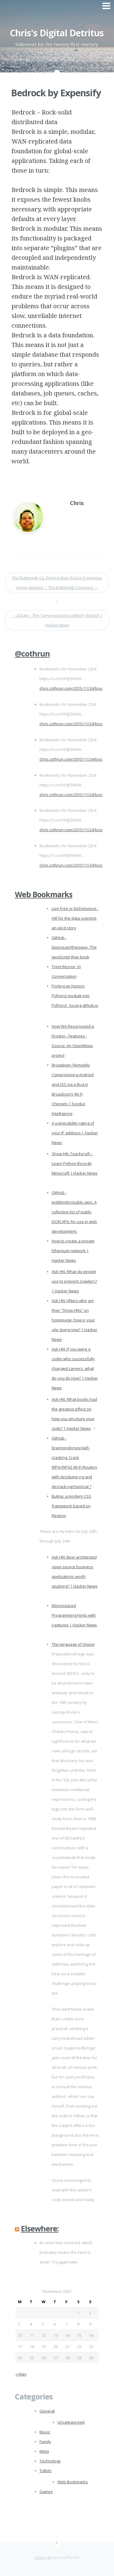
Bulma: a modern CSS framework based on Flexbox (71, 1505)
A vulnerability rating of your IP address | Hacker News (75, 1132)
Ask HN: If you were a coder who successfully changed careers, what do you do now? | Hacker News (75, 1368)
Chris (77, 503)
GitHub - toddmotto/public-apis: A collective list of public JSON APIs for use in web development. (74, 1212)
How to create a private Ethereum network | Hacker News (73, 1250)
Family (45, 2441)
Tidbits (46, 2470)
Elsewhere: (40, 2228)
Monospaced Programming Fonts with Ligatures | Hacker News (74, 1615)
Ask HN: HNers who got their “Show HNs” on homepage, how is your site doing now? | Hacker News (74, 1320)
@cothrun (32, 653)
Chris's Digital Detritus (57, 33)
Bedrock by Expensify (56, 93)
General (47, 2411)
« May (21, 2374)
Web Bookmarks (43, 894)
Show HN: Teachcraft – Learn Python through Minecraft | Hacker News (75, 1163)
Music (45, 2432)
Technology (50, 2461)
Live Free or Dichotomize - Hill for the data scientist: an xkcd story (75, 918)
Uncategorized (71, 2422)
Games (46, 2491)
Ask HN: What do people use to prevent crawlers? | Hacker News (74, 1281)
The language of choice (73, 1644)
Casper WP (43, 2557)
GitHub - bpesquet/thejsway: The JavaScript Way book (74, 947)
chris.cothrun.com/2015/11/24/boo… (73, 688)
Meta (44, 2451)
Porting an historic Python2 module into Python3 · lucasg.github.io (75, 995)
